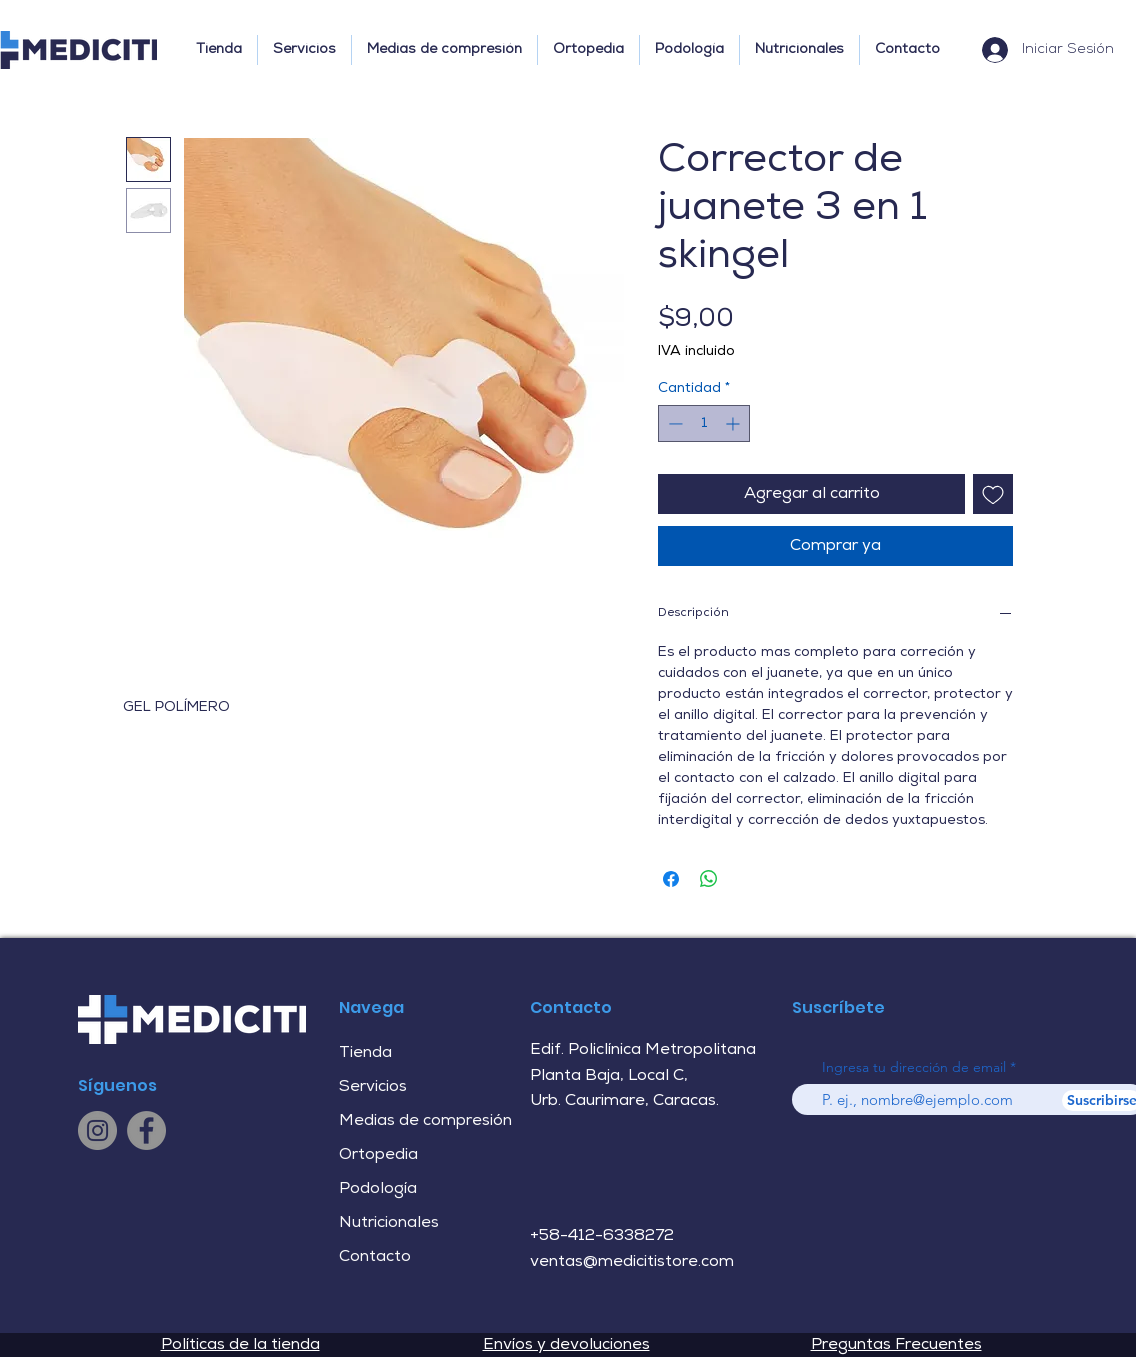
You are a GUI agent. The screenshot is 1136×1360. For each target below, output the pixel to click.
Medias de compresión (425, 1121)
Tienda (365, 1053)
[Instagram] (97, 1130)
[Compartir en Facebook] (671, 879)
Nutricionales (389, 1223)
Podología (378, 1189)
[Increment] (734, 423)
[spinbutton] (704, 423)
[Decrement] (673, 423)
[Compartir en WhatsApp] (709, 879)
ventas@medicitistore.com (632, 1262)
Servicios (373, 1087)
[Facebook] (146, 1130)
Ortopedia (378, 1155)
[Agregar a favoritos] (993, 494)
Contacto (375, 1257)
